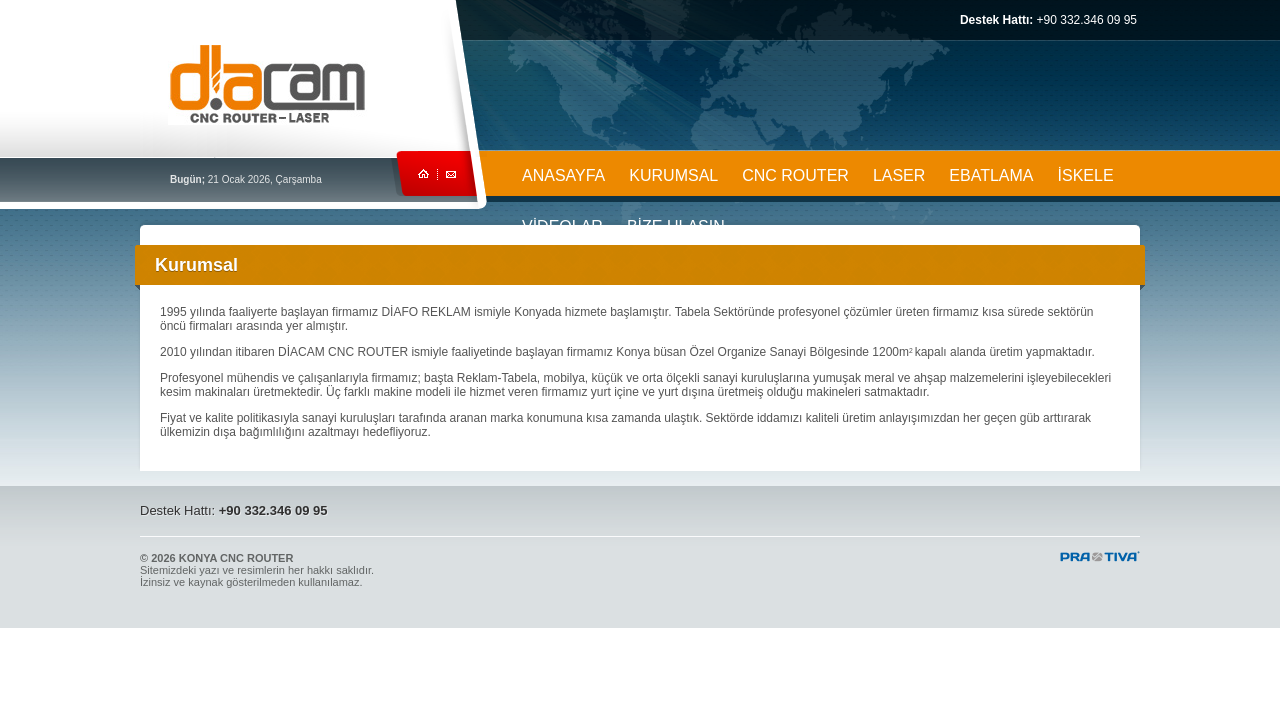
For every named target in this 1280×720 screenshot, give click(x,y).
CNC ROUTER (795, 175)
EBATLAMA (991, 175)
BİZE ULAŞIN (676, 226)
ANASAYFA (563, 175)
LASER (899, 175)
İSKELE (1086, 175)
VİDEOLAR (562, 226)
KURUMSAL (673, 175)
